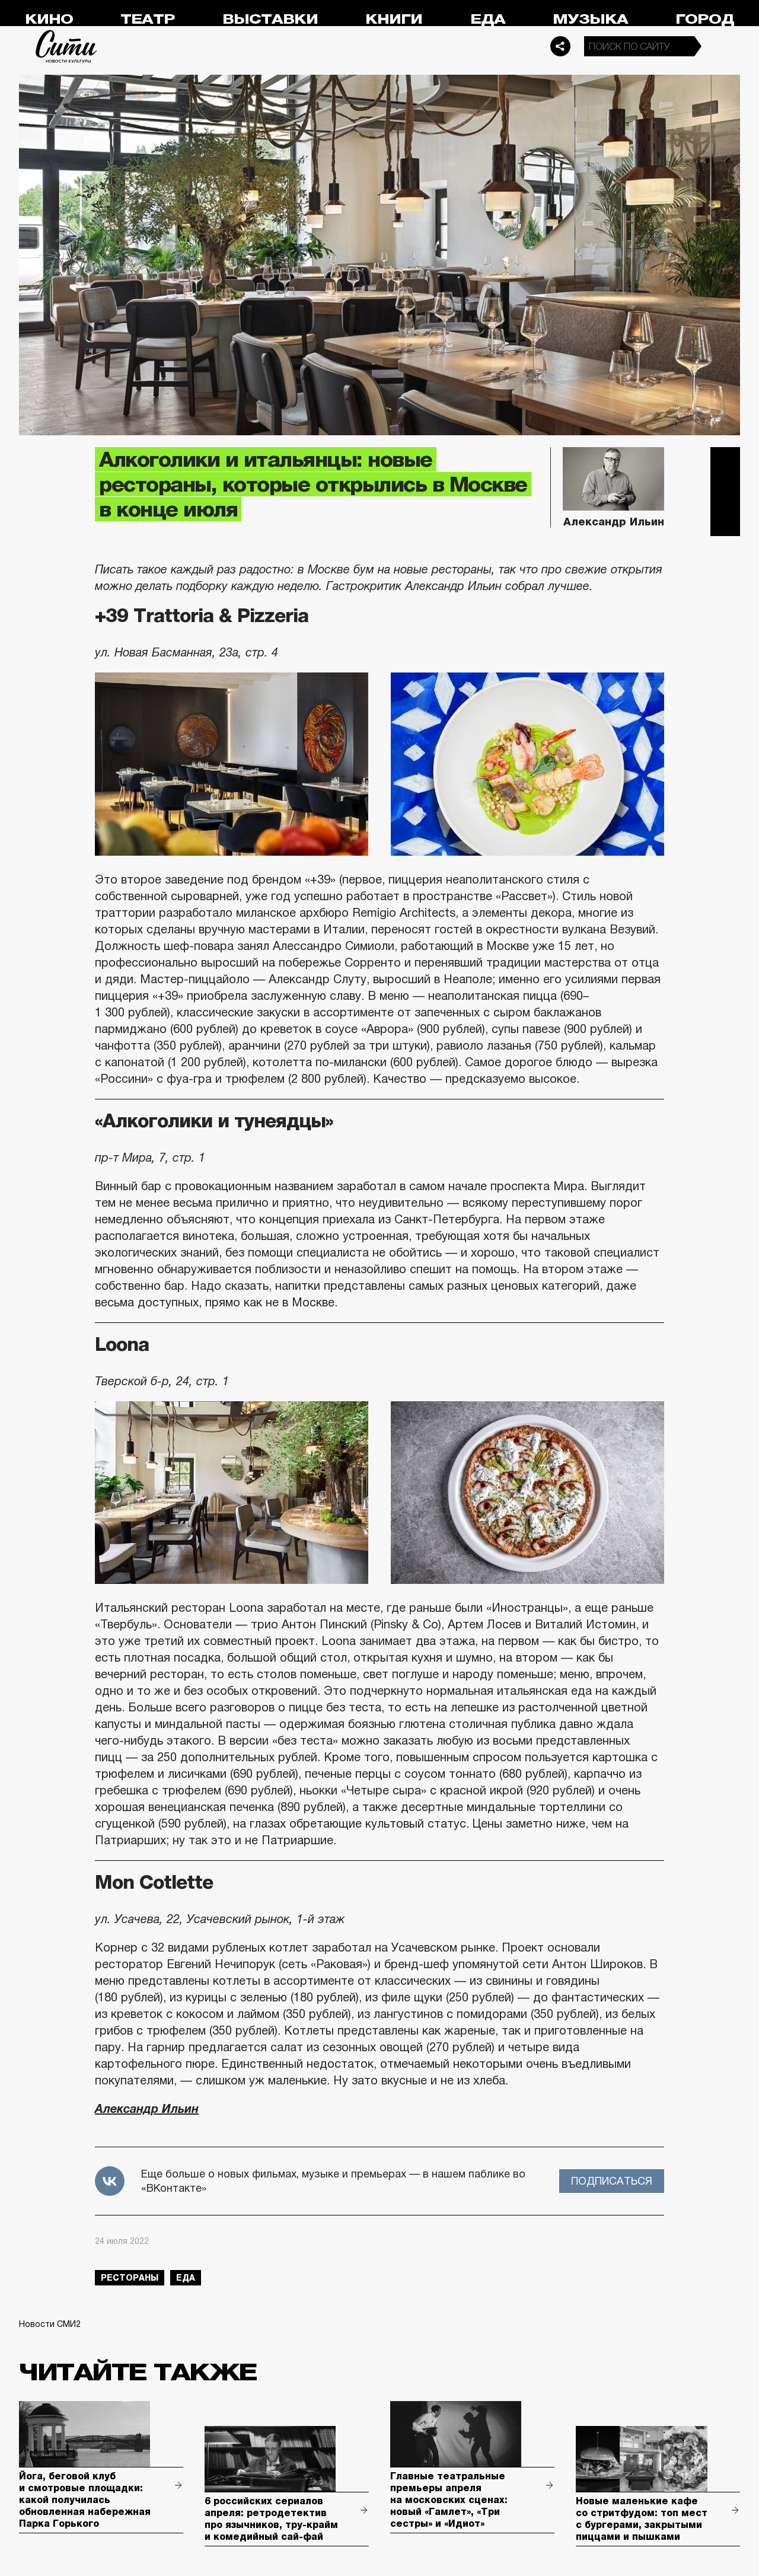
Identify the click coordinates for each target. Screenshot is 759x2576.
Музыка (590, 19)
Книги (393, 19)
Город (704, 19)
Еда (487, 19)
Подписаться (611, 2181)
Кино (49, 19)
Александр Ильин (147, 2108)
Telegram (725, 462)
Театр (147, 19)
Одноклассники (725, 521)
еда (185, 2277)
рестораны (129, 2277)
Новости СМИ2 (50, 2324)
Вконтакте (725, 491)
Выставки (270, 19)
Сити (66, 46)
